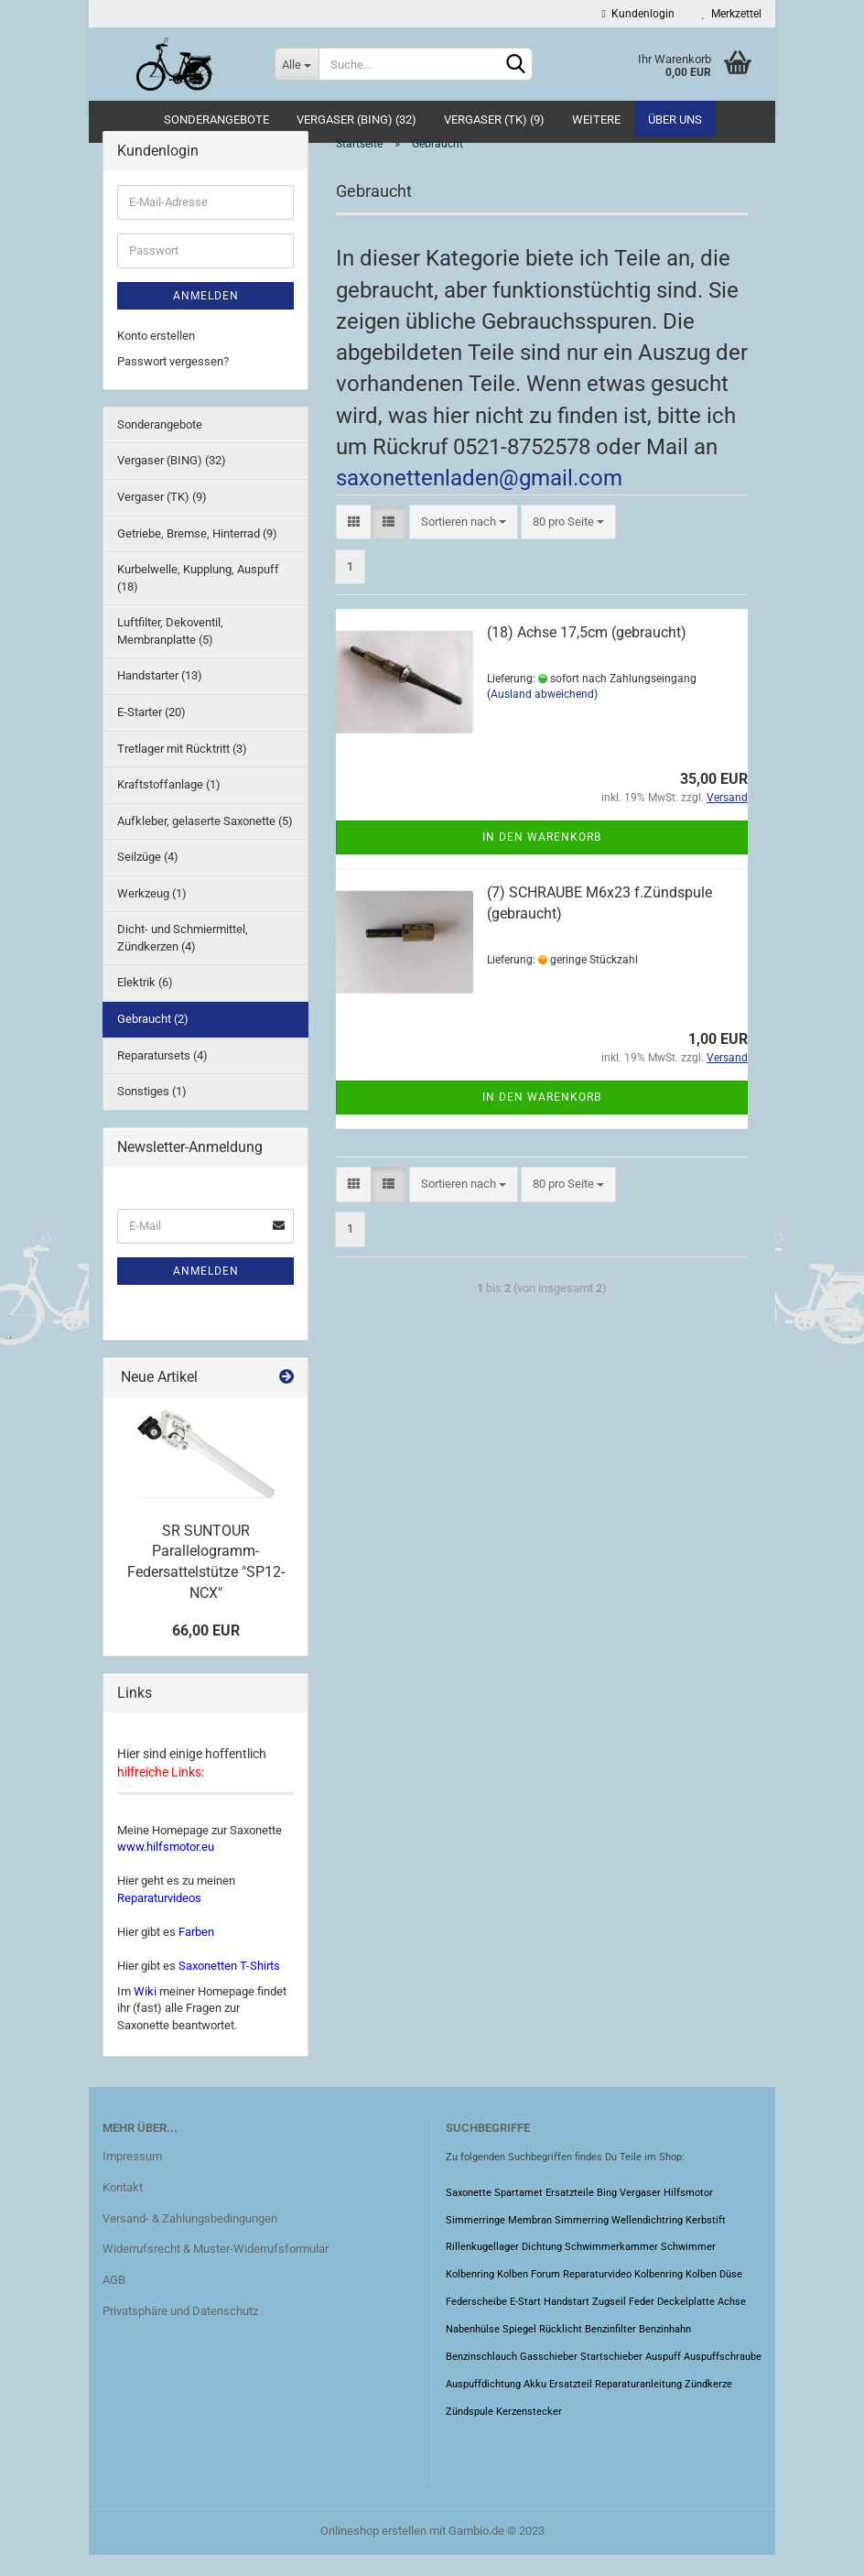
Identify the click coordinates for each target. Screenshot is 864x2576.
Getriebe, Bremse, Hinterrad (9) (197, 553)
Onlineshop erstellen (373, 2552)
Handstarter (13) (159, 695)
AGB (114, 2300)
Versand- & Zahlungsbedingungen (190, 2238)
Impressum (132, 2176)
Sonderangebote (216, 119)
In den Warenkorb (541, 857)
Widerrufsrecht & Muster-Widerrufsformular (216, 2270)
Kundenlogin (638, 13)
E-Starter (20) (151, 732)
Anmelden (206, 316)
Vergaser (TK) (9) (494, 119)
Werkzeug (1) (152, 913)
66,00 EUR (206, 1651)
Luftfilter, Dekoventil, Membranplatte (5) (170, 651)
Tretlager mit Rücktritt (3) (182, 769)
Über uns (675, 119)
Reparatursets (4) (162, 1075)
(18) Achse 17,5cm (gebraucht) (586, 652)
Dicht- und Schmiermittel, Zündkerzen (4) (182, 957)
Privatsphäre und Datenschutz (180, 2331)
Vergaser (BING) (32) (356, 119)
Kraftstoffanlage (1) (169, 804)
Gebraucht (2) (153, 1039)
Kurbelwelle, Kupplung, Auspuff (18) (198, 598)
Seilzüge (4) (147, 877)
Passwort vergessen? (173, 381)
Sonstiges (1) (152, 1111)
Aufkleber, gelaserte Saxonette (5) (205, 841)
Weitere (596, 119)
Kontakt (123, 2207)
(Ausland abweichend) (542, 714)
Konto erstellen (156, 356)
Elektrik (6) (145, 1003)
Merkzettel (731, 13)
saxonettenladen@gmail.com (479, 498)
